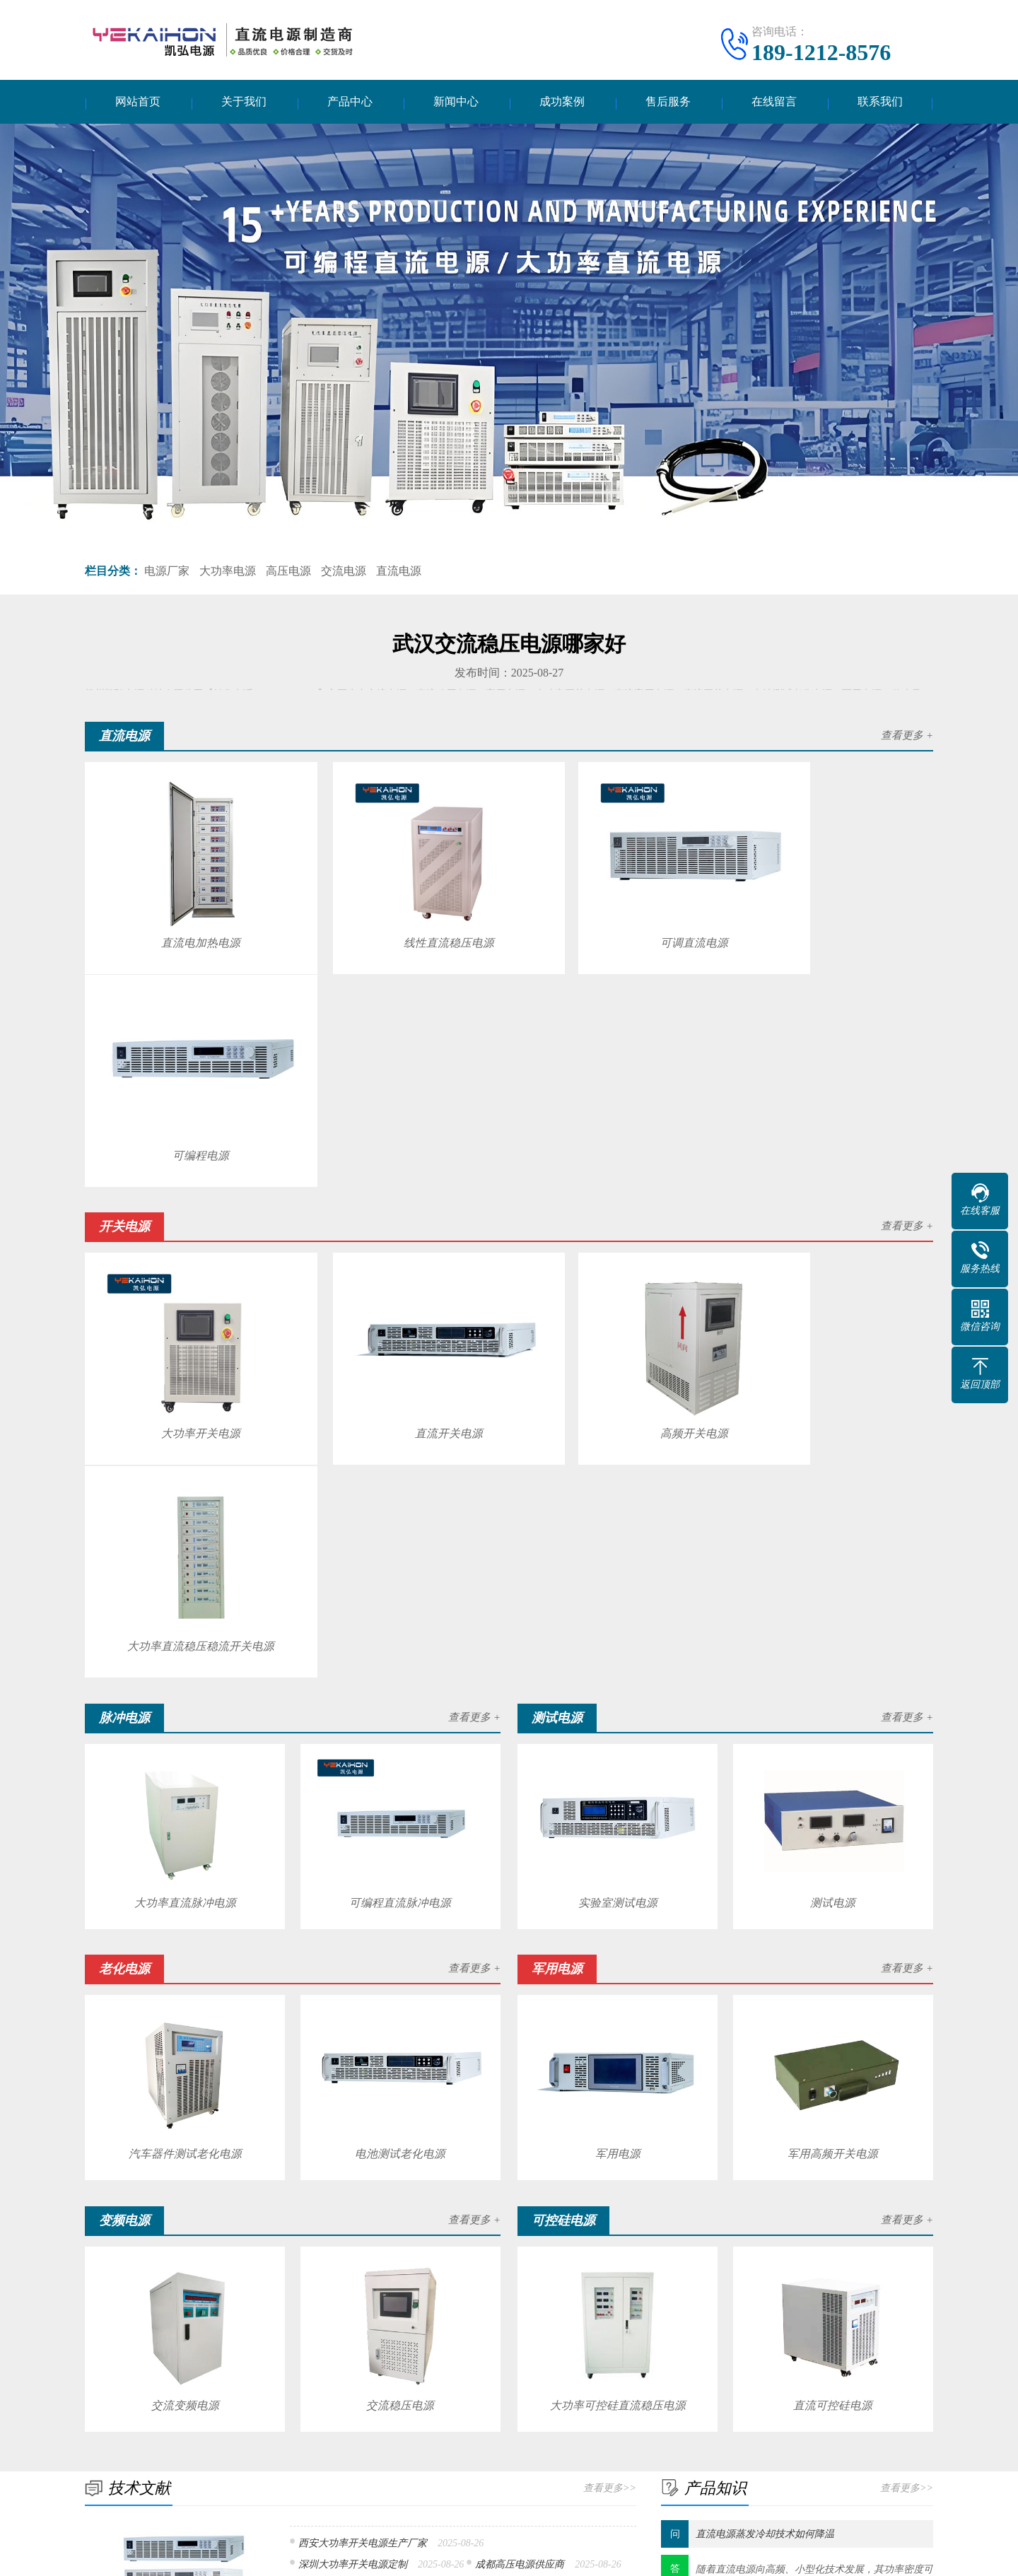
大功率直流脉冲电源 (184, 1424)
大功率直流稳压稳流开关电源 (828, 1170)
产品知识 (472, 2430)
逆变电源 (196, 2494)
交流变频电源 (184, 1922)
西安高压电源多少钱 (342, 2177)
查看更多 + (907, 738)
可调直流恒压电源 (338, 2129)
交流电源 (343, 573)
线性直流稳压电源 (399, 919)
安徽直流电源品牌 (338, 2105)
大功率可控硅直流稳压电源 (617, 1922)
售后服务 (668, 103)
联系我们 (880, 103)
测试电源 (833, 1424)
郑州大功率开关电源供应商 (504, 2129)
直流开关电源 (399, 1170)
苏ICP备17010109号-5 (615, 2554)
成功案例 (562, 103)
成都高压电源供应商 (519, 2081)
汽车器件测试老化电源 (184, 1673)
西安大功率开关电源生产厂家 (362, 2059)
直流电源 (398, 573)
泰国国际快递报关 (686, 2320)
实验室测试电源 (617, 1424)
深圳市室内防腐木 (188, 2320)
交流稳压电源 (401, 1922)
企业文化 (104, 2430)
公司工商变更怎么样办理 (300, 2320)
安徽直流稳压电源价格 (524, 2153)
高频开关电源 (614, 1170)
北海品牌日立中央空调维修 (569, 2320)
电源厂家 (166, 573)
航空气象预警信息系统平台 (432, 2320)
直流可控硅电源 (833, 1922)
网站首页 (137, 103)
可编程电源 (828, 919)
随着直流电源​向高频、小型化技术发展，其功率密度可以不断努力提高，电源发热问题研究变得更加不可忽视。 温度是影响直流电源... (814, 2103)
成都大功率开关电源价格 (352, 2153)
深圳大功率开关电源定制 (352, 2081)
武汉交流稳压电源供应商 (499, 2105)
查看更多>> (609, 2004)
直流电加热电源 (184, 919)
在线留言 (774, 103)
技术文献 (472, 2409)
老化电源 (196, 2452)
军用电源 (617, 1673)
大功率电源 (227, 573)
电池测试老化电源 (401, 1673)
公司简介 (104, 2409)
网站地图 (693, 2554)
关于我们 (244, 103)
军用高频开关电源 (833, 1673)
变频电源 (196, 2473)
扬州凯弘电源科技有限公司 (460, 2554)
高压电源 (288, 573)
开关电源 (324, 2409)
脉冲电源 (196, 2430)
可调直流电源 (614, 919)
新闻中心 (456, 103)
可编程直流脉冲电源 (401, 1424)
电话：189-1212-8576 (739, 2413)
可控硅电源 (328, 2473)
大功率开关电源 (184, 1170)
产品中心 (350, 103)
